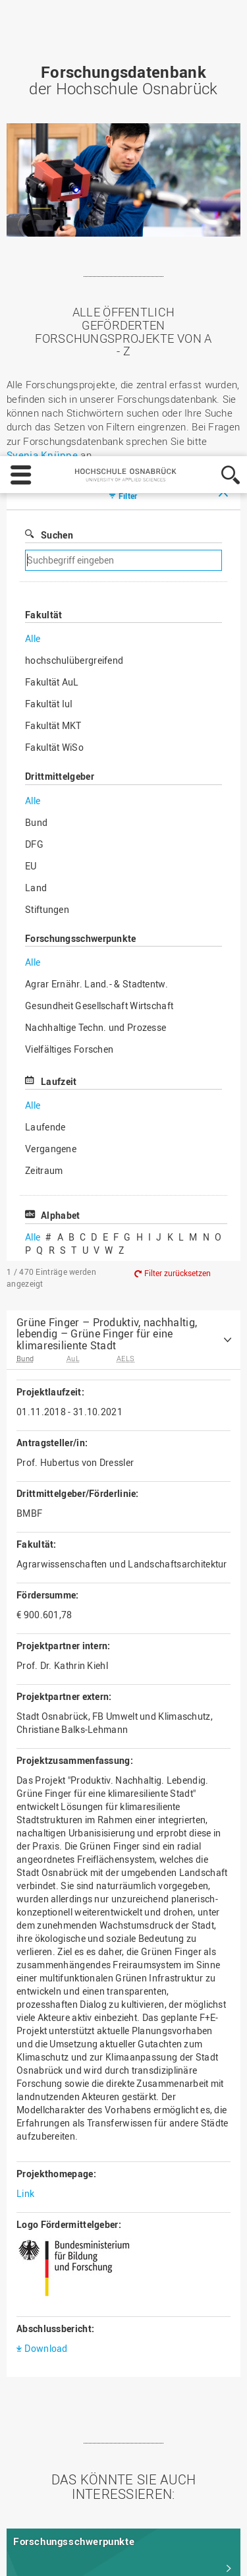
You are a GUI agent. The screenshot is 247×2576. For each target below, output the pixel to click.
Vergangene (50, 798)
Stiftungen (47, 559)
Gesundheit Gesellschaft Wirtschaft (99, 655)
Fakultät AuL (52, 332)
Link (25, 1843)
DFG (34, 494)
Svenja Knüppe (42, 104)
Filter (128, 145)
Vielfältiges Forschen (69, 699)
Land (36, 537)
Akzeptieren (187, 2553)
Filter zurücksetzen (177, 923)
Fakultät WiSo (54, 397)
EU (31, 516)
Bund (36, 472)
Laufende (45, 777)
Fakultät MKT (53, 375)
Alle (32, 288)
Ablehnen (118, 2553)
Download (45, 1998)
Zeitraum (44, 820)
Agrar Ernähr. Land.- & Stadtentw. (96, 634)
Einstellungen (44, 2553)
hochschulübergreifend (74, 310)
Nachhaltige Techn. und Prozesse (95, 677)
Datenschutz (107, 2517)
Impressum (41, 2517)
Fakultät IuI (49, 353)
